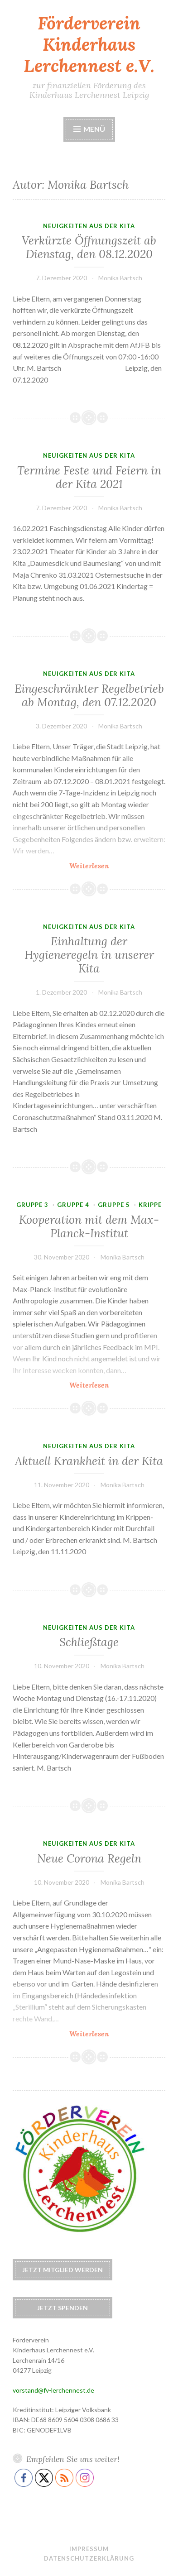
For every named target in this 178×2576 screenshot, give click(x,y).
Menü (94, 128)
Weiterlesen (116, 865)
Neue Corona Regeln (89, 1858)
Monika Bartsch (120, 278)
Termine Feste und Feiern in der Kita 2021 (89, 477)
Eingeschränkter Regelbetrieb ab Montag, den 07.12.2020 (89, 695)
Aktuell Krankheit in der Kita (89, 1461)
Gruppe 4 (73, 1204)
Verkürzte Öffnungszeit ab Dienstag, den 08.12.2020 (89, 247)
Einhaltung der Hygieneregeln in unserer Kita (89, 955)
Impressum (89, 2548)
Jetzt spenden (62, 2308)
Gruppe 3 (32, 1204)
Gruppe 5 (114, 1204)
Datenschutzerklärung (89, 2558)
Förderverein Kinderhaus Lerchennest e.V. (89, 44)
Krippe (150, 1204)
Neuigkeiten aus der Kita (89, 226)
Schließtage (89, 1642)
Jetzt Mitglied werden (62, 2270)
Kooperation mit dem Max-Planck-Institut (89, 1226)
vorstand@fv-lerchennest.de (53, 2390)
